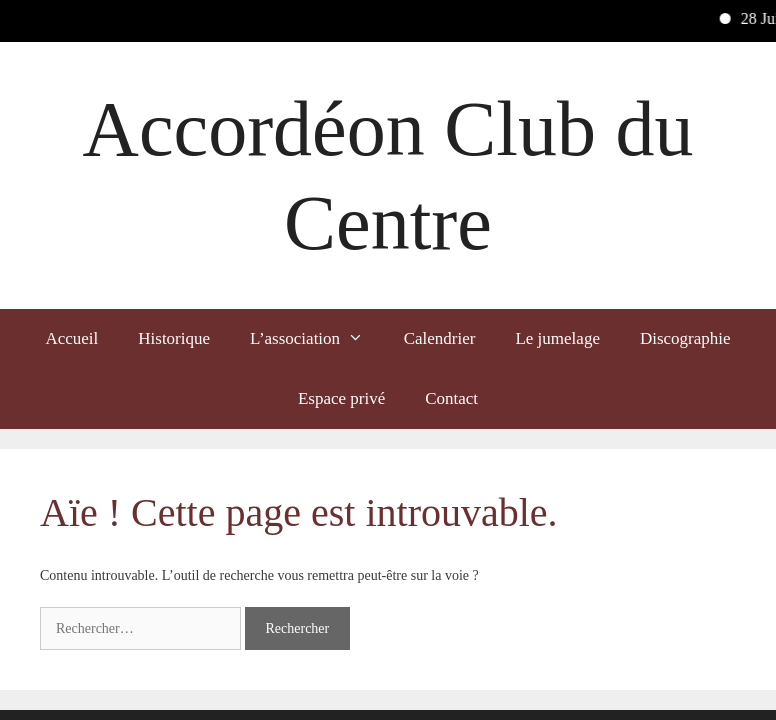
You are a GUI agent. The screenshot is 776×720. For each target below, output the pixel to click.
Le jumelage (557, 338)
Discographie (685, 338)
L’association (317, 339)
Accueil (71, 338)
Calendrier (440, 338)
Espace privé (341, 398)
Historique (174, 338)
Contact (451, 398)
